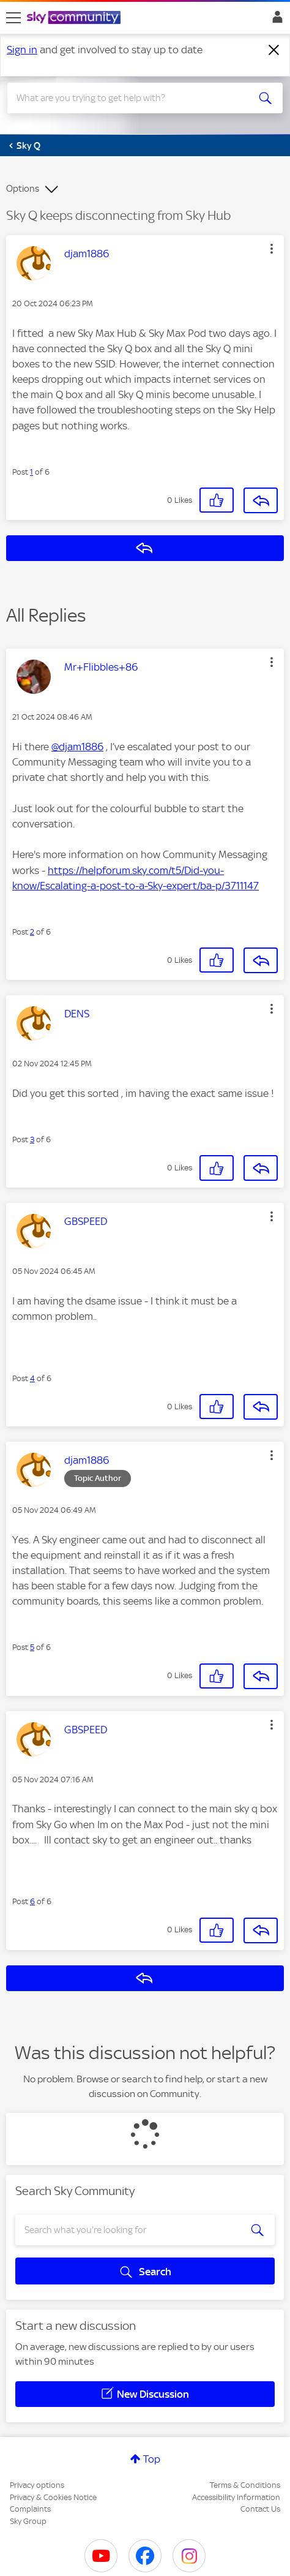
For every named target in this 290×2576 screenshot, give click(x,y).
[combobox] (131, 98)
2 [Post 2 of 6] (32, 931)
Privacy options (37, 2485)
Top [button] (151, 2459)
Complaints (30, 2509)
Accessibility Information (236, 2497)
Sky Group (28, 2521)
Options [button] (22, 188)
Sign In (275, 20)
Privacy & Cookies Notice (53, 2497)
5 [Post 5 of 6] (32, 1647)
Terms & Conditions (245, 2485)
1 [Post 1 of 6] (31, 471)
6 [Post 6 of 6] (32, 1901)
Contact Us (260, 2509)
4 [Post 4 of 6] (32, 1378)
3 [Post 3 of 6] (32, 1139)
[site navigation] (13, 18)
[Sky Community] (75, 18)
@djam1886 (77, 746)
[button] (272, 249)
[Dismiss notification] (274, 50)
